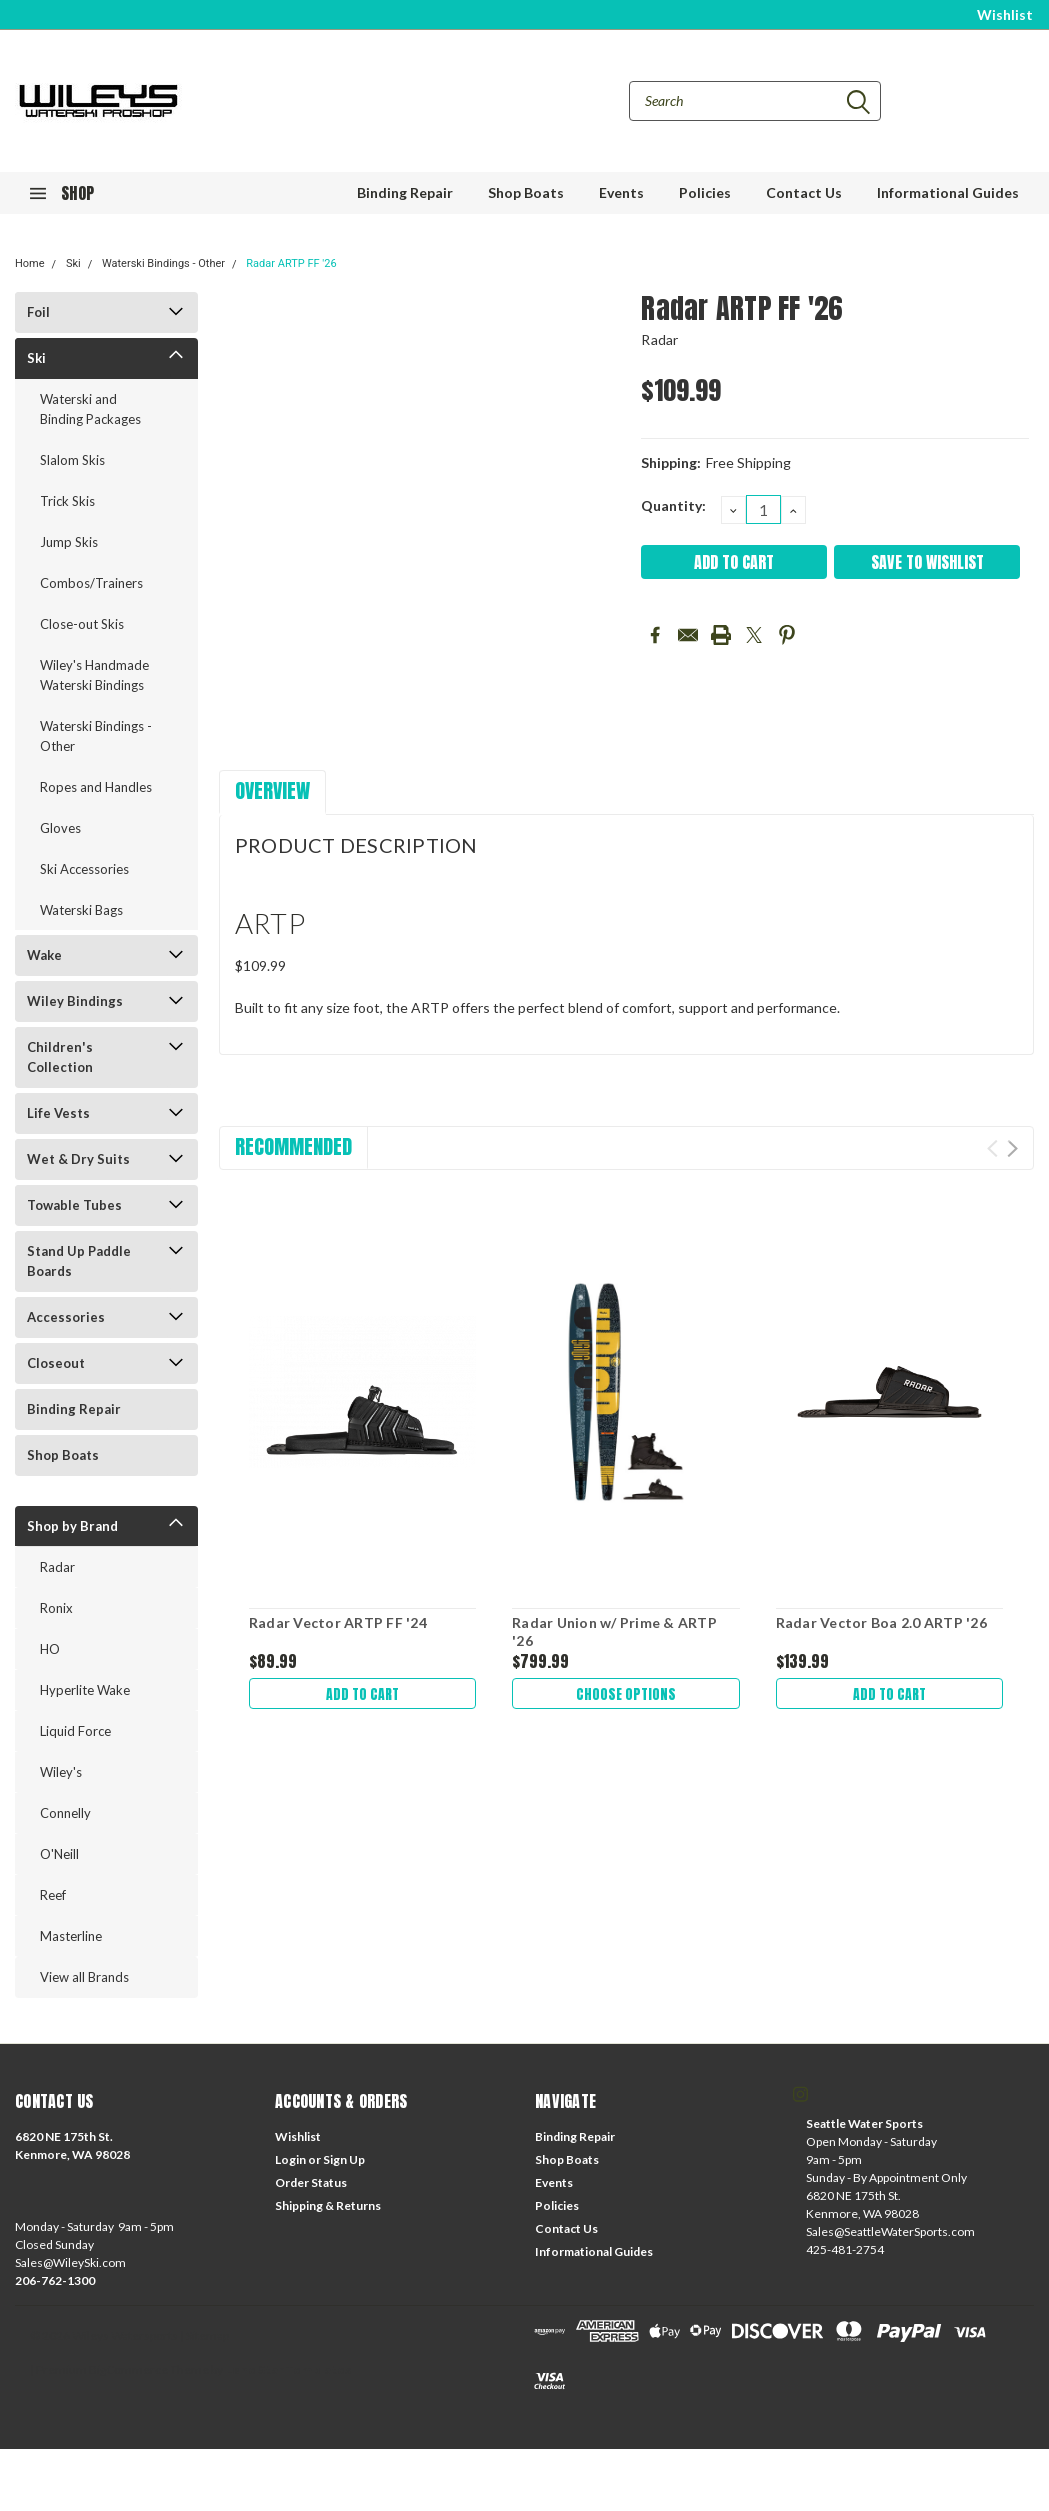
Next (1012, 1148)
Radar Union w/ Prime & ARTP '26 (614, 1631)
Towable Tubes (74, 1205)
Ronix (56, 1608)
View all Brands (84, 1977)
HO (50, 1649)
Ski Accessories (84, 869)
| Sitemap (204, 2335)
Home (30, 263)
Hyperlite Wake (85, 1690)
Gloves (60, 828)
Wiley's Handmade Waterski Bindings (94, 675)
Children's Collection (60, 1057)
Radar (57, 1567)
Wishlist (1005, 14)
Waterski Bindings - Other (163, 263)
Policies (705, 192)
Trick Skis (67, 501)
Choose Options (625, 1693)
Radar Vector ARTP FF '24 (338, 1622)
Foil (38, 312)
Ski (73, 263)
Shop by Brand (72, 1526)
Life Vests (58, 1113)
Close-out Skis (82, 624)
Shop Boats (526, 192)
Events (621, 192)
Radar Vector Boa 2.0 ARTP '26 (881, 1622)
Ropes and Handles (96, 787)
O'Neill (59, 1854)
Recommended (293, 1146)
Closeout (56, 1363)
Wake (44, 955)
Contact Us (804, 192)
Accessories (66, 1317)
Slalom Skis (72, 460)
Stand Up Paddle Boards (79, 1261)
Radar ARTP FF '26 (291, 263)
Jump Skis (69, 542)
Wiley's (61, 1772)
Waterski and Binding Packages (90, 409)
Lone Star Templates (288, 2369)
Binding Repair (405, 192)
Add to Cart (363, 1693)
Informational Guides (948, 192)
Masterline (71, 1936)
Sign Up (344, 2159)
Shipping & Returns (328, 2205)
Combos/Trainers (91, 583)
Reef (53, 1895)
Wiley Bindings (75, 1001)
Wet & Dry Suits (78, 1159)
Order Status (311, 2182)
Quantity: (673, 505)
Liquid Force (75, 1731)
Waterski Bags (81, 910)
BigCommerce (128, 2369)
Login (290, 2159)
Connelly (65, 1813)
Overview (272, 790)
